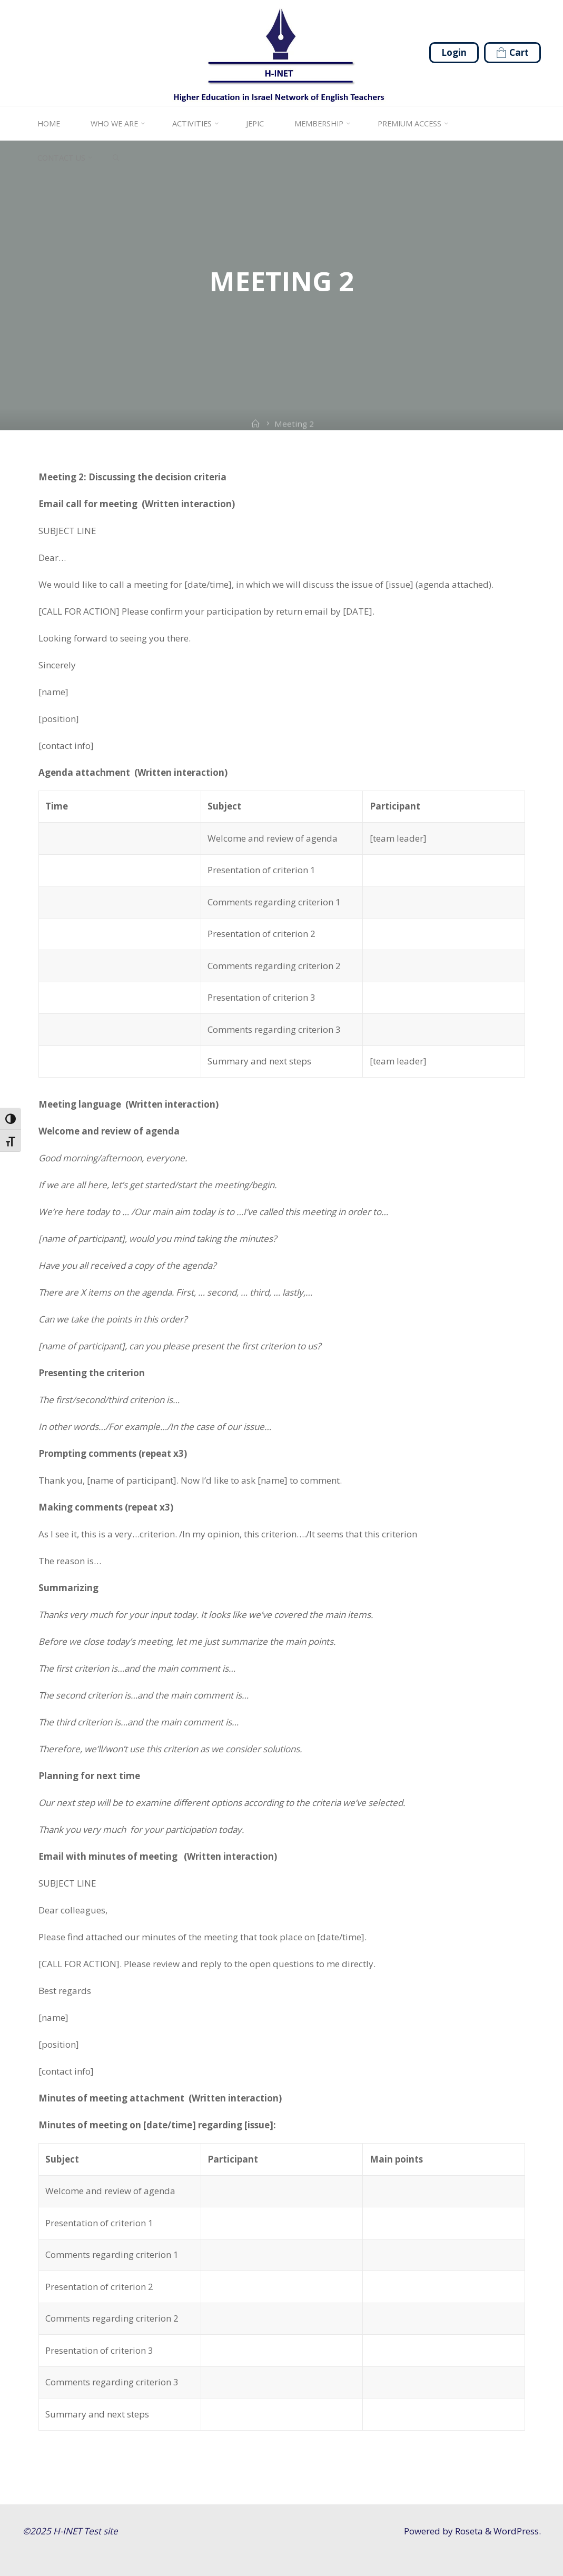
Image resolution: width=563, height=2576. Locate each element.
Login (454, 52)
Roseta (468, 2531)
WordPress (516, 2531)
